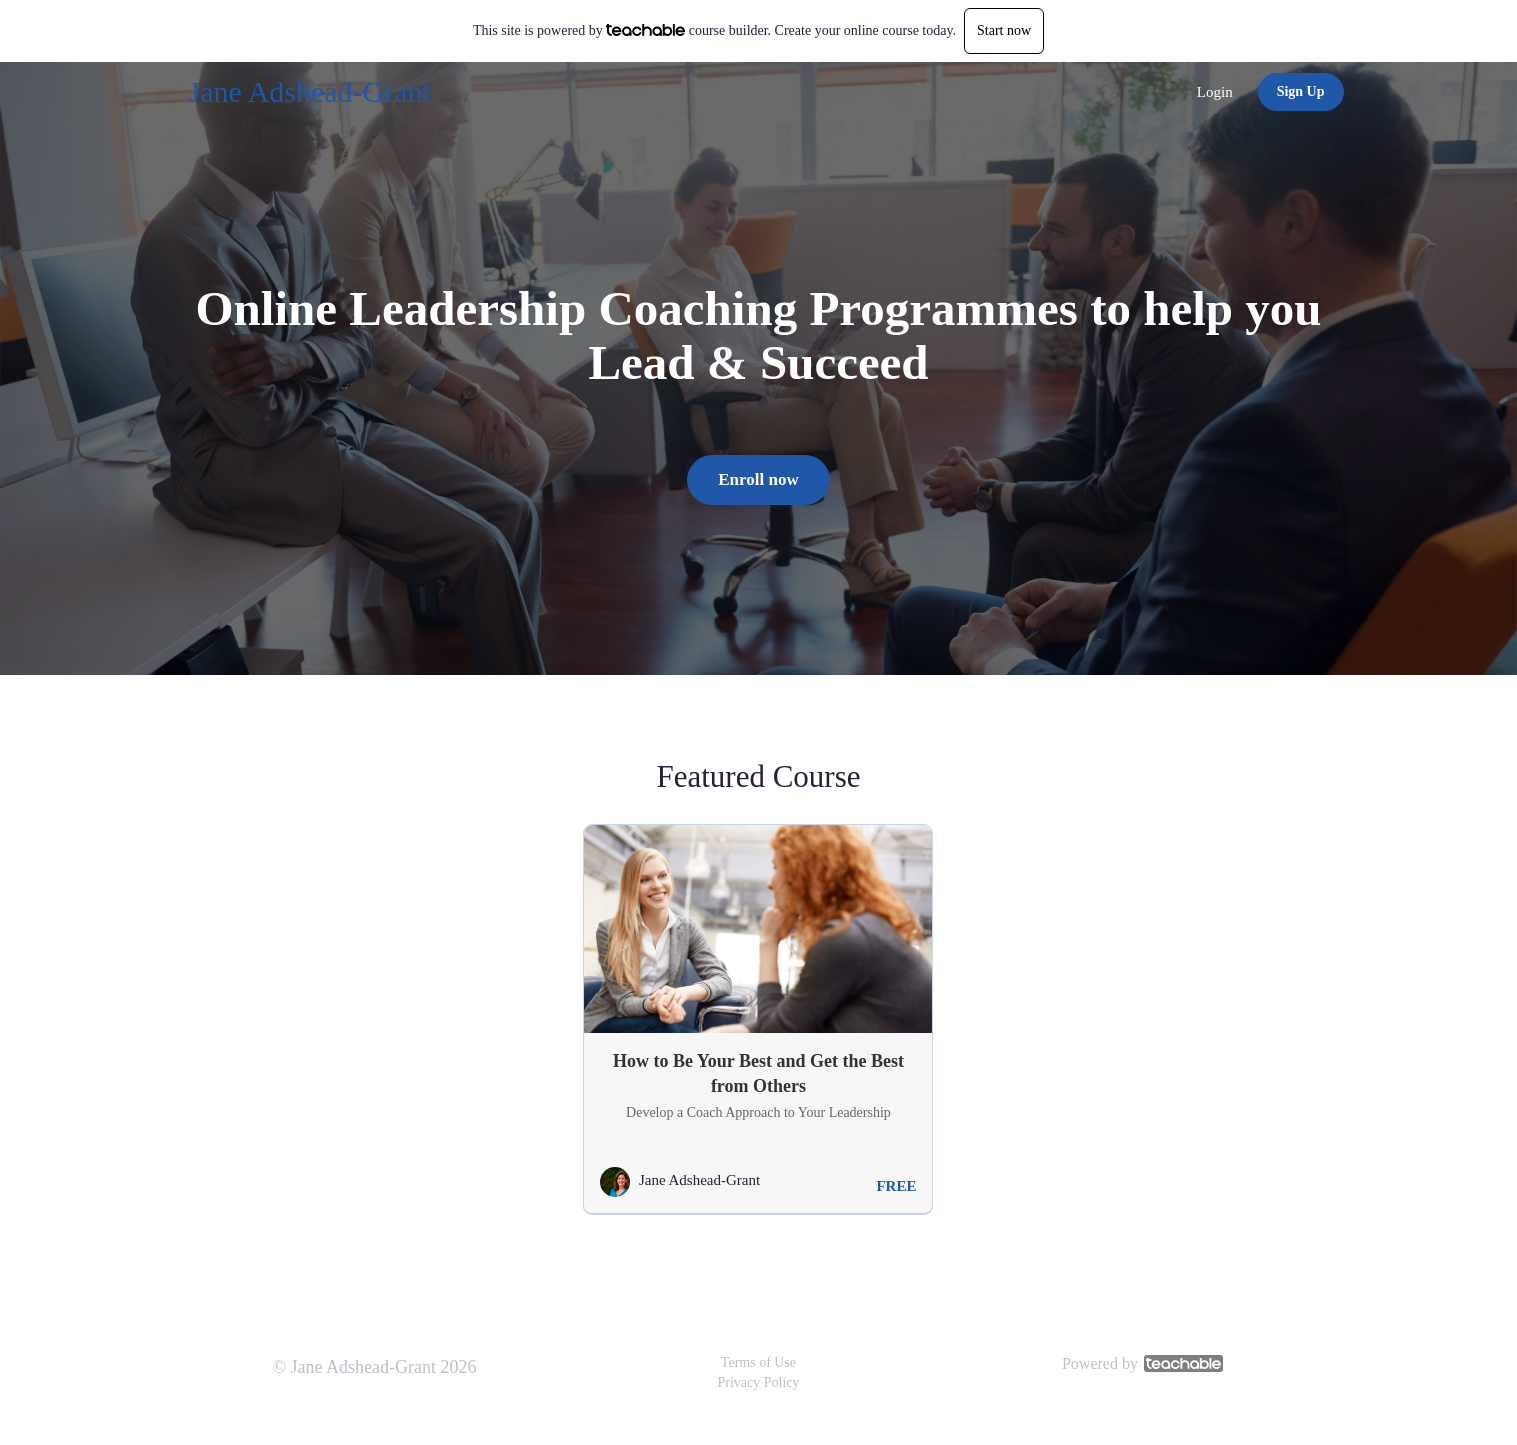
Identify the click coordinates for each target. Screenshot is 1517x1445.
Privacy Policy (758, 1382)
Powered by (1142, 1363)
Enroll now (758, 479)
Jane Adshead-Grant (310, 91)
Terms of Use (758, 1362)
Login (1215, 92)
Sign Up (1301, 91)
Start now (1004, 30)
